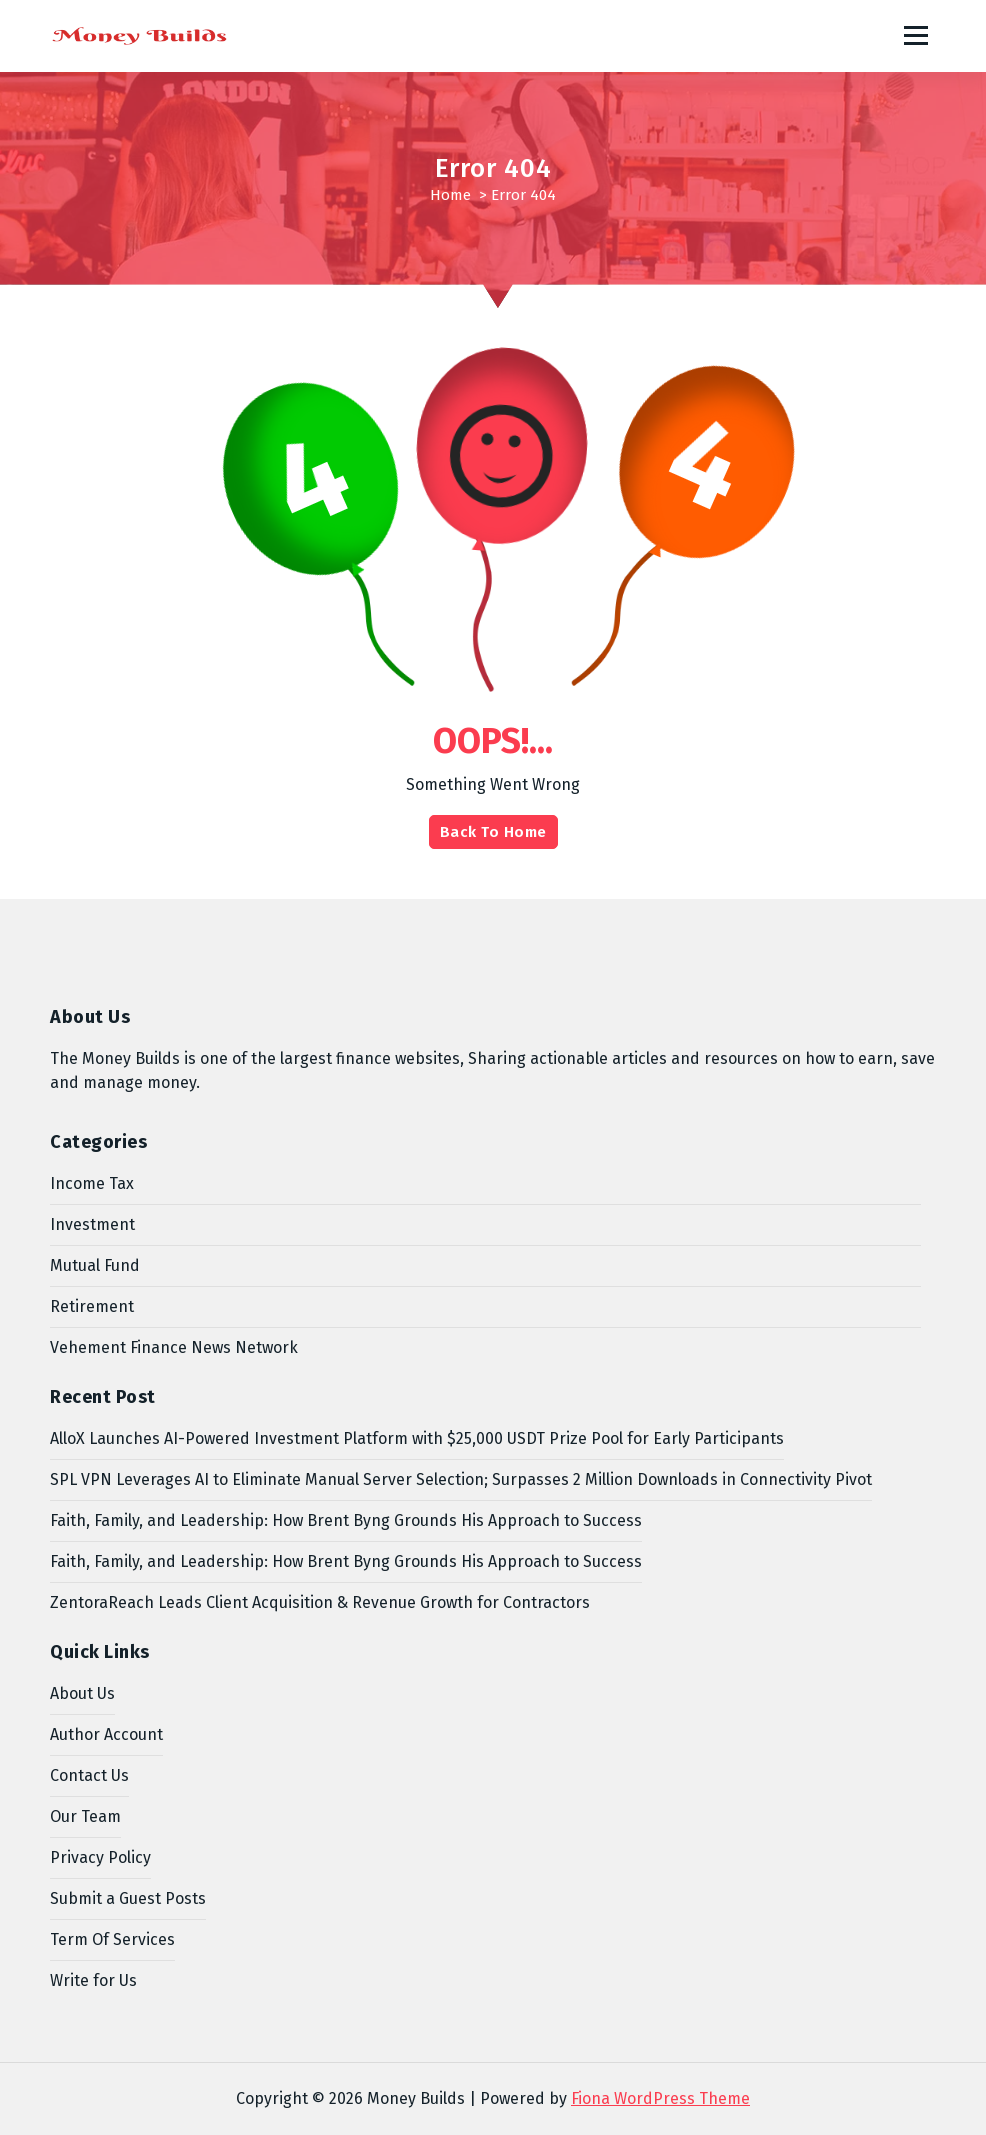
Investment (92, 1224)
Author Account (106, 1734)
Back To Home (493, 832)
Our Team (85, 1816)
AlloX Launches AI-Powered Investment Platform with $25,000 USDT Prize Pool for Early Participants (417, 1438)
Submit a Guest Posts (128, 1898)
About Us (82, 1693)
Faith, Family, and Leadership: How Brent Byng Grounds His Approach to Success (346, 1520)
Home (450, 195)
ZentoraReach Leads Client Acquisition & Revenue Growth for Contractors (320, 1602)
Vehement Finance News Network (174, 1347)
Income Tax (92, 1183)
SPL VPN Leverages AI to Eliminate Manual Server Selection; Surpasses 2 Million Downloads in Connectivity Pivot (461, 1479)
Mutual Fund (95, 1265)
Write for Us (93, 1980)
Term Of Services (112, 1939)
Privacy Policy (100, 1857)
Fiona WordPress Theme (660, 2098)
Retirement (92, 1306)
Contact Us (89, 1775)
